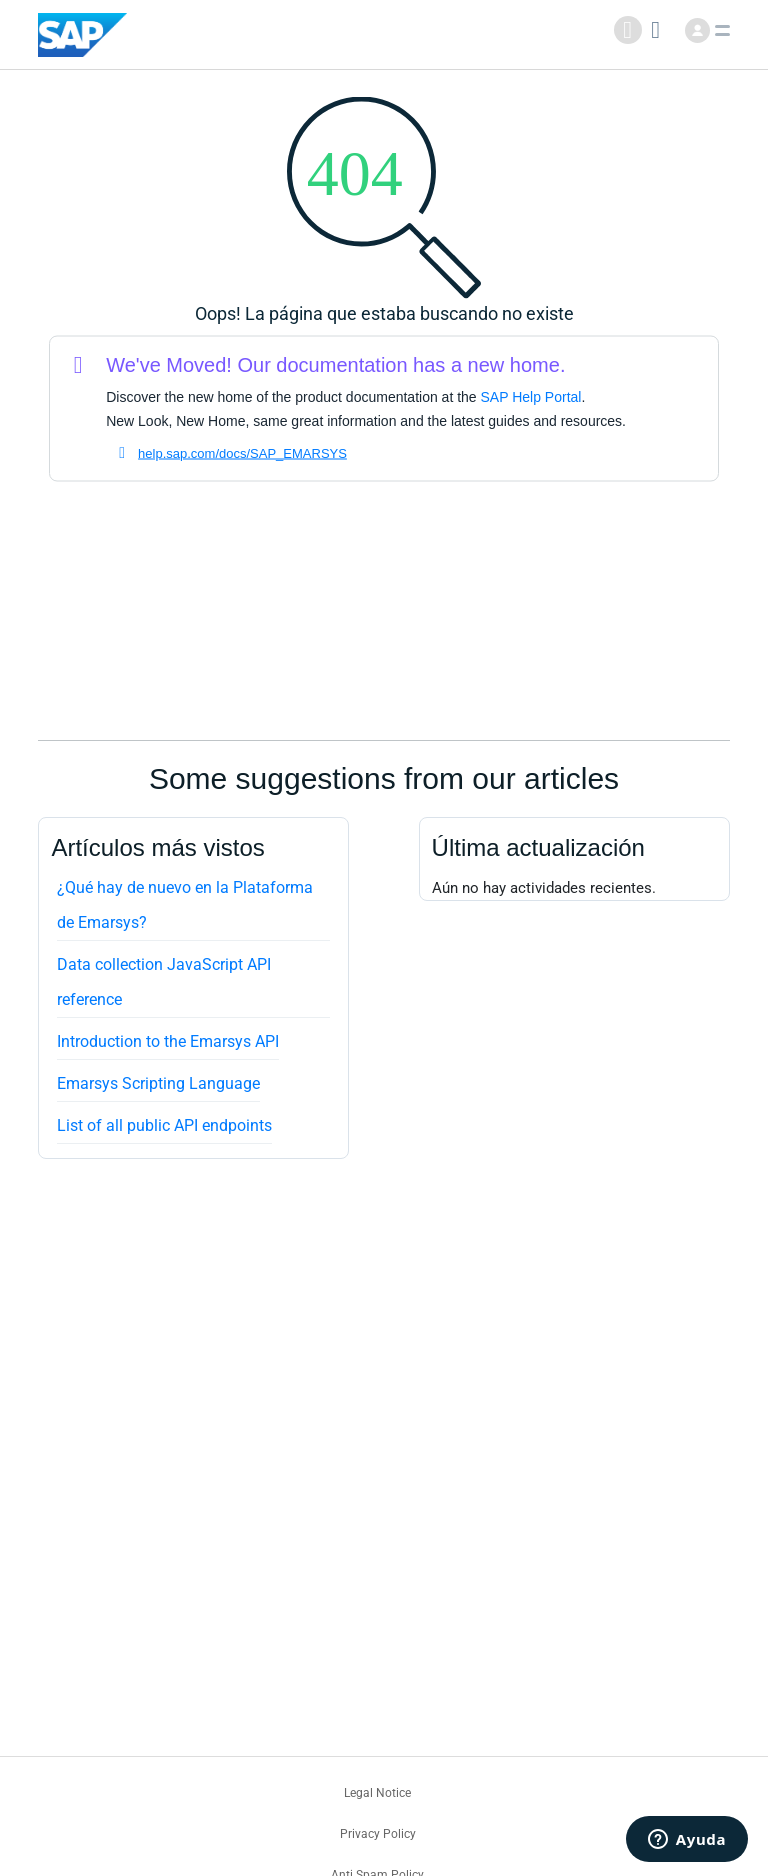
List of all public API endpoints (164, 1125)
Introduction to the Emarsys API (168, 1041)
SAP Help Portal (531, 397)
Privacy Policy (378, 1834)
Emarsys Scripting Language (158, 1083)
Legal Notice (377, 1793)
